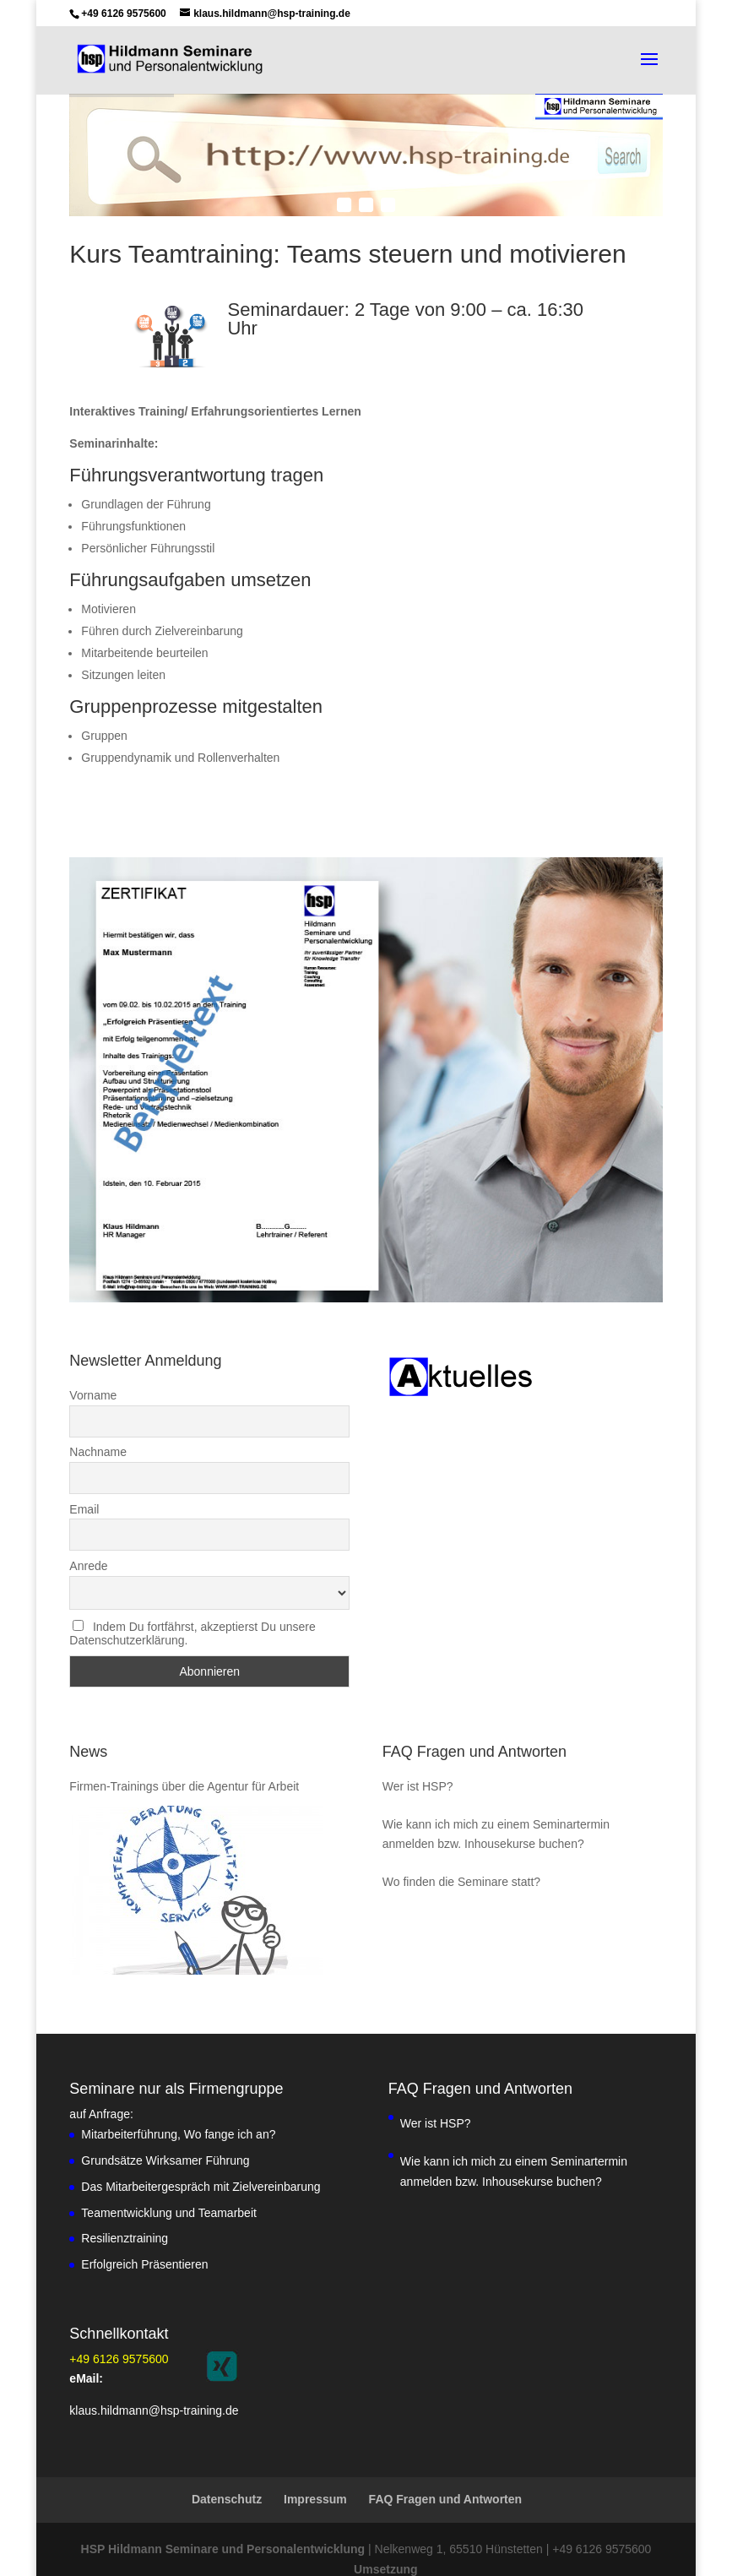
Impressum (315, 2474)
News (88, 1726)
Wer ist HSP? (417, 1761)
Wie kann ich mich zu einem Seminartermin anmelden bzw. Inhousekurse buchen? (496, 1809)
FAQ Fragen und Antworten (474, 1726)
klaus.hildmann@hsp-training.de (153, 2385)
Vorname (93, 1370)
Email (84, 1484)
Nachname (98, 1426)
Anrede (88, 1540)
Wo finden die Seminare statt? (461, 1856)
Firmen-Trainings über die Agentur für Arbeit (184, 1761)
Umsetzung (385, 2544)
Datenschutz (227, 2474)
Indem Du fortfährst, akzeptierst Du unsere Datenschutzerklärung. (192, 1608)
